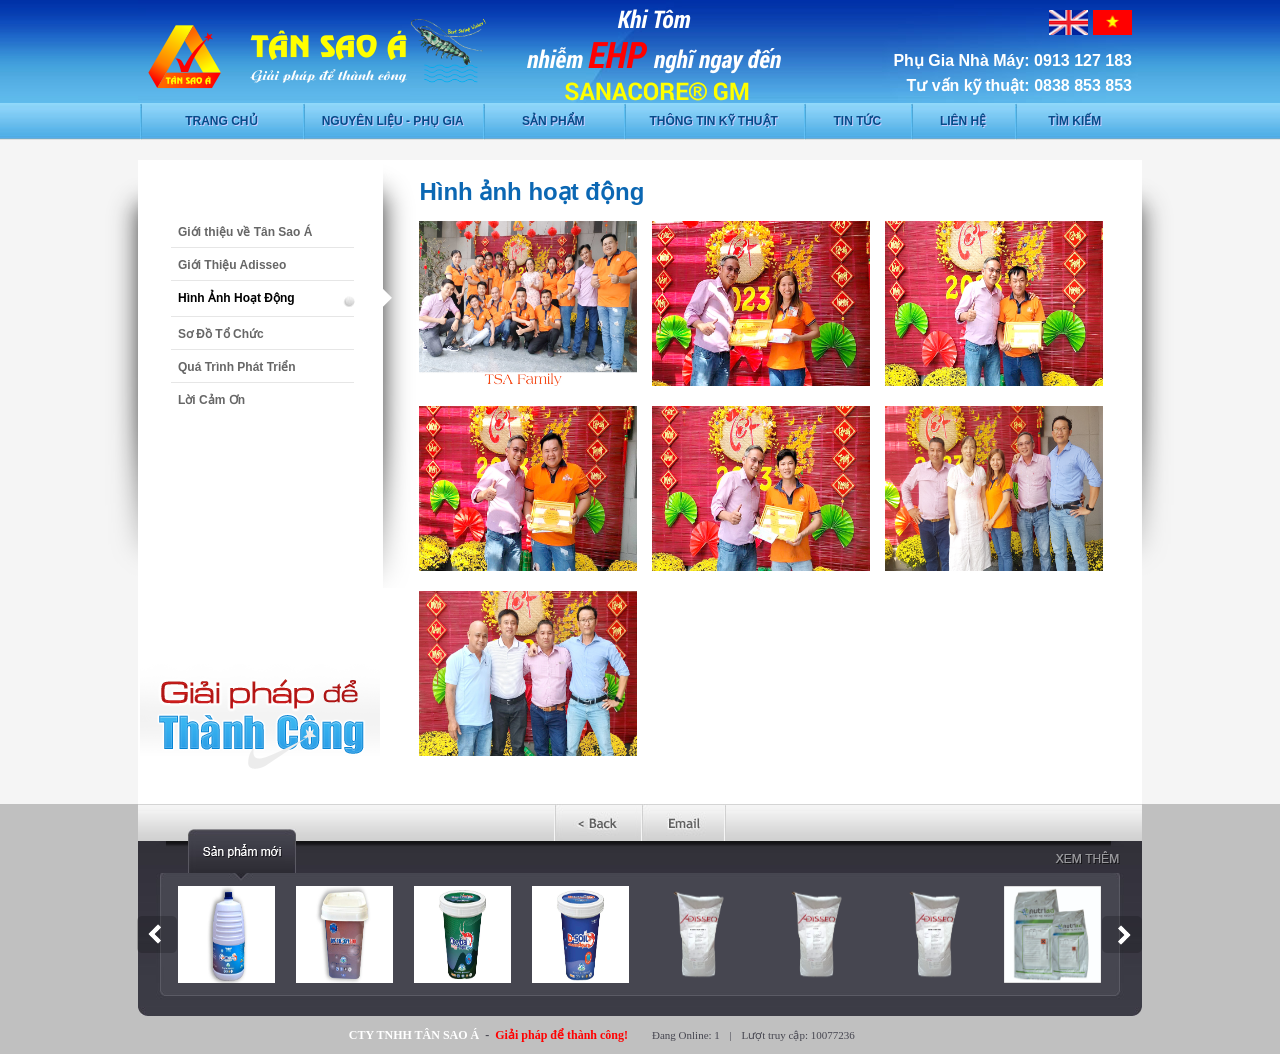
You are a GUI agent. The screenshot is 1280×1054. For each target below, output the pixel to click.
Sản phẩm (553, 121)
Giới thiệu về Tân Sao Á (245, 232)
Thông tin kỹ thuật (714, 121)
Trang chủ (221, 121)
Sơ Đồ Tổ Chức (221, 334)
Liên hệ (963, 121)
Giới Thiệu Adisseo (232, 265)
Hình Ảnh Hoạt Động (236, 298)
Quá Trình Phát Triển (237, 367)
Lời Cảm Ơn (211, 400)
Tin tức (857, 121)
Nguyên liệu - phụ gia (393, 121)
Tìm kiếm (1074, 121)
